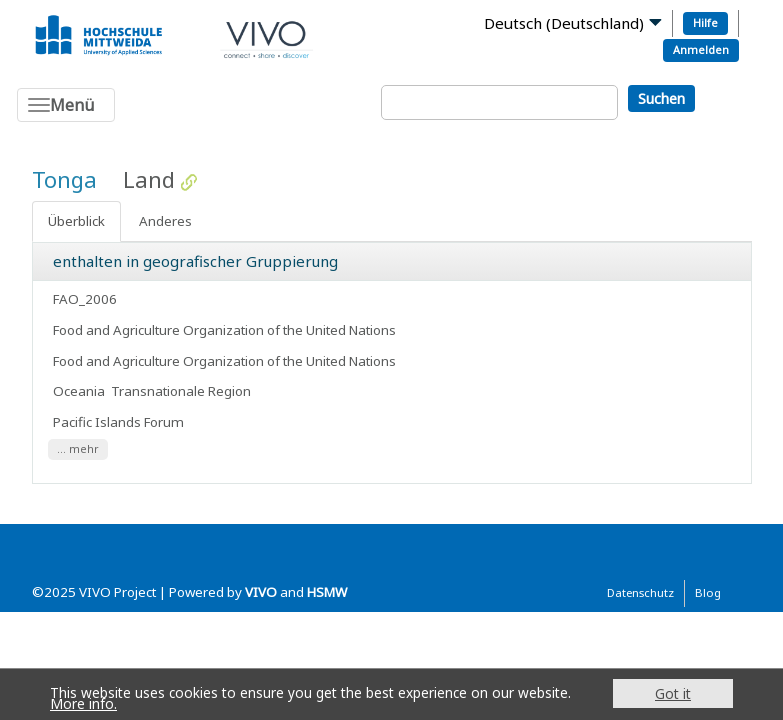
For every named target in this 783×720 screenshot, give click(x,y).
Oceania (79, 391)
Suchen (661, 98)
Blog (708, 592)
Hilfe (705, 22)
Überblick (76, 221)
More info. (83, 703)
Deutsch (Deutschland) (564, 23)
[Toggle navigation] (66, 105)
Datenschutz (640, 592)
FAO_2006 (85, 299)
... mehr (78, 449)
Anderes (165, 221)
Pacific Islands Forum (120, 422)
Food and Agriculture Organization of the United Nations (226, 330)
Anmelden (701, 49)
